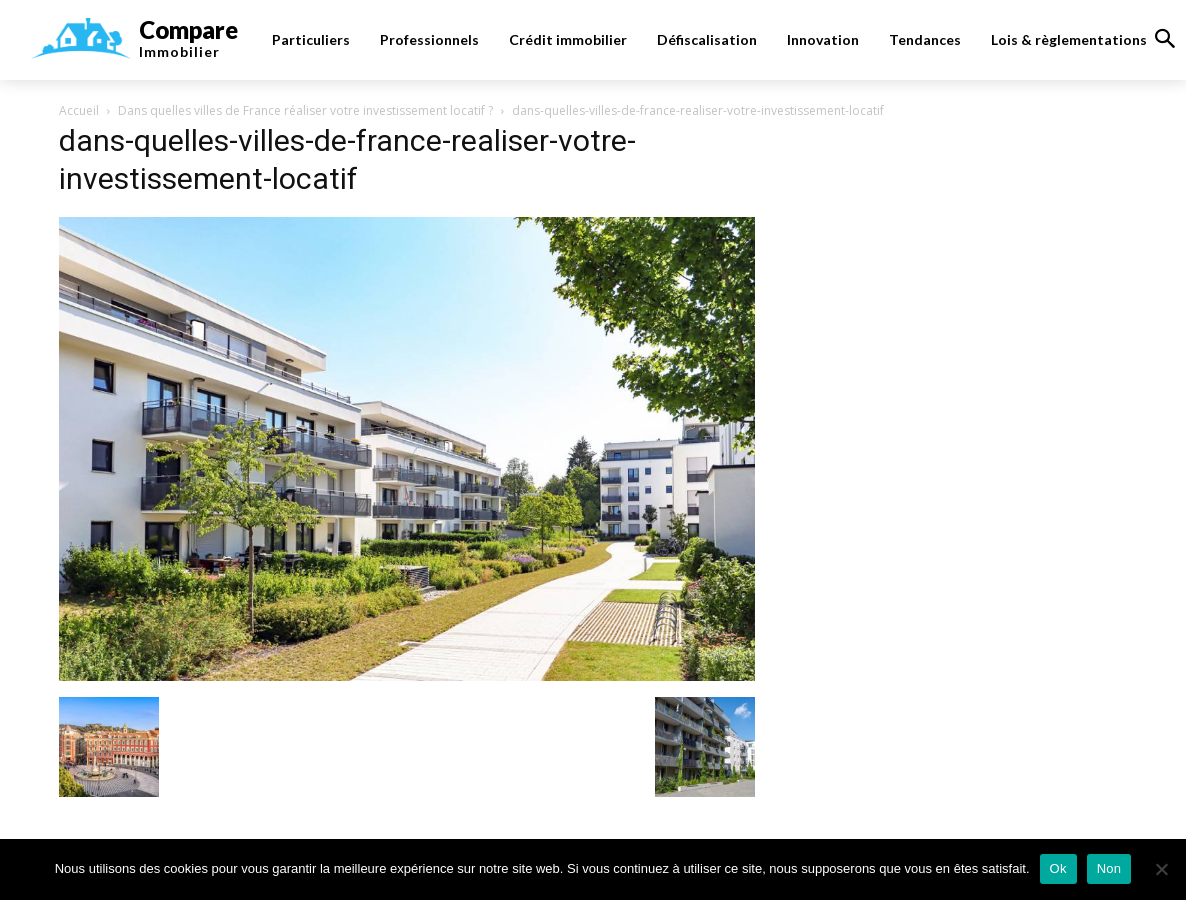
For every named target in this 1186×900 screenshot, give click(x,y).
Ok (1058, 868)
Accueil (79, 110)
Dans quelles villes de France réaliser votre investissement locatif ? (305, 110)
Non (1109, 868)
